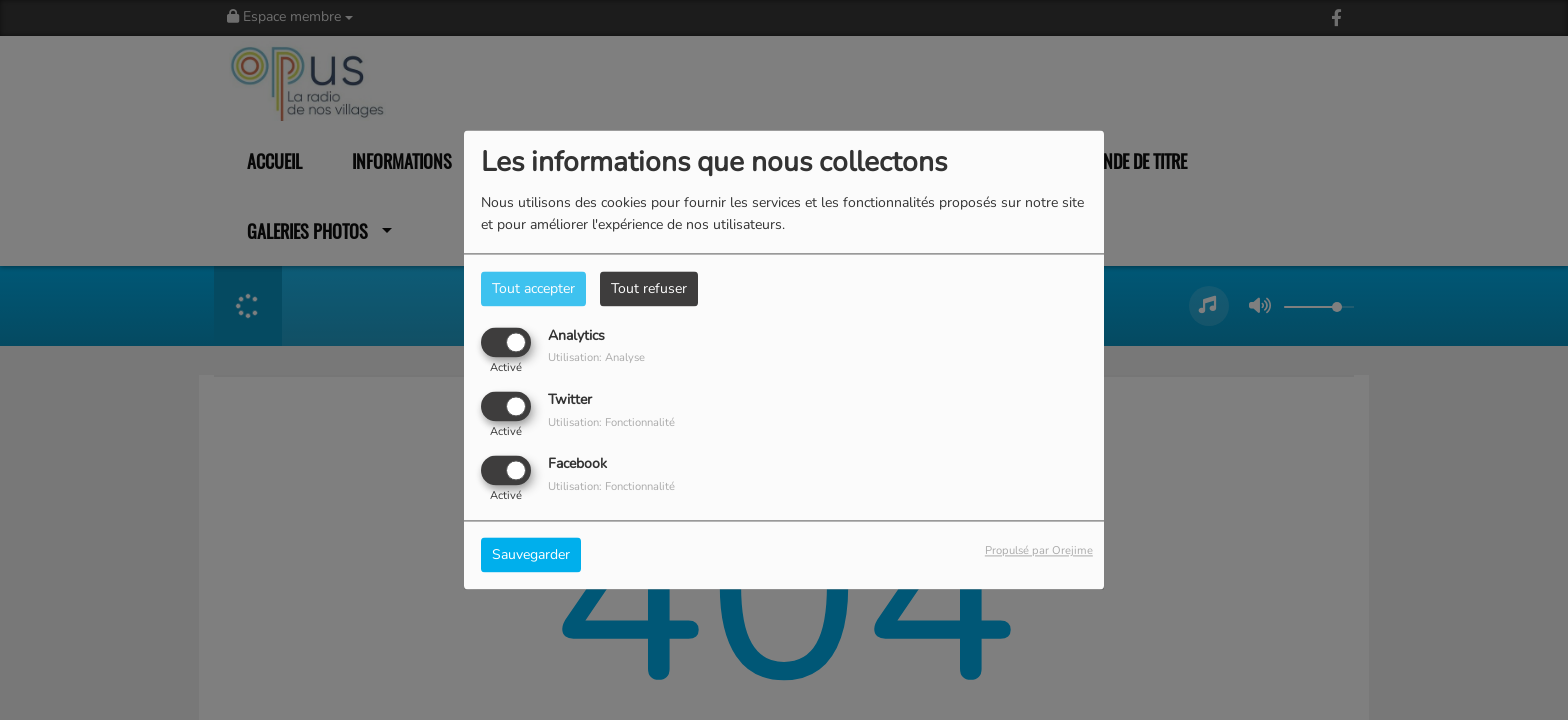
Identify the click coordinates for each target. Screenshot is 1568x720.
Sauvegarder (531, 555)
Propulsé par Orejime (1039, 551)
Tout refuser (649, 288)
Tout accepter (533, 288)
